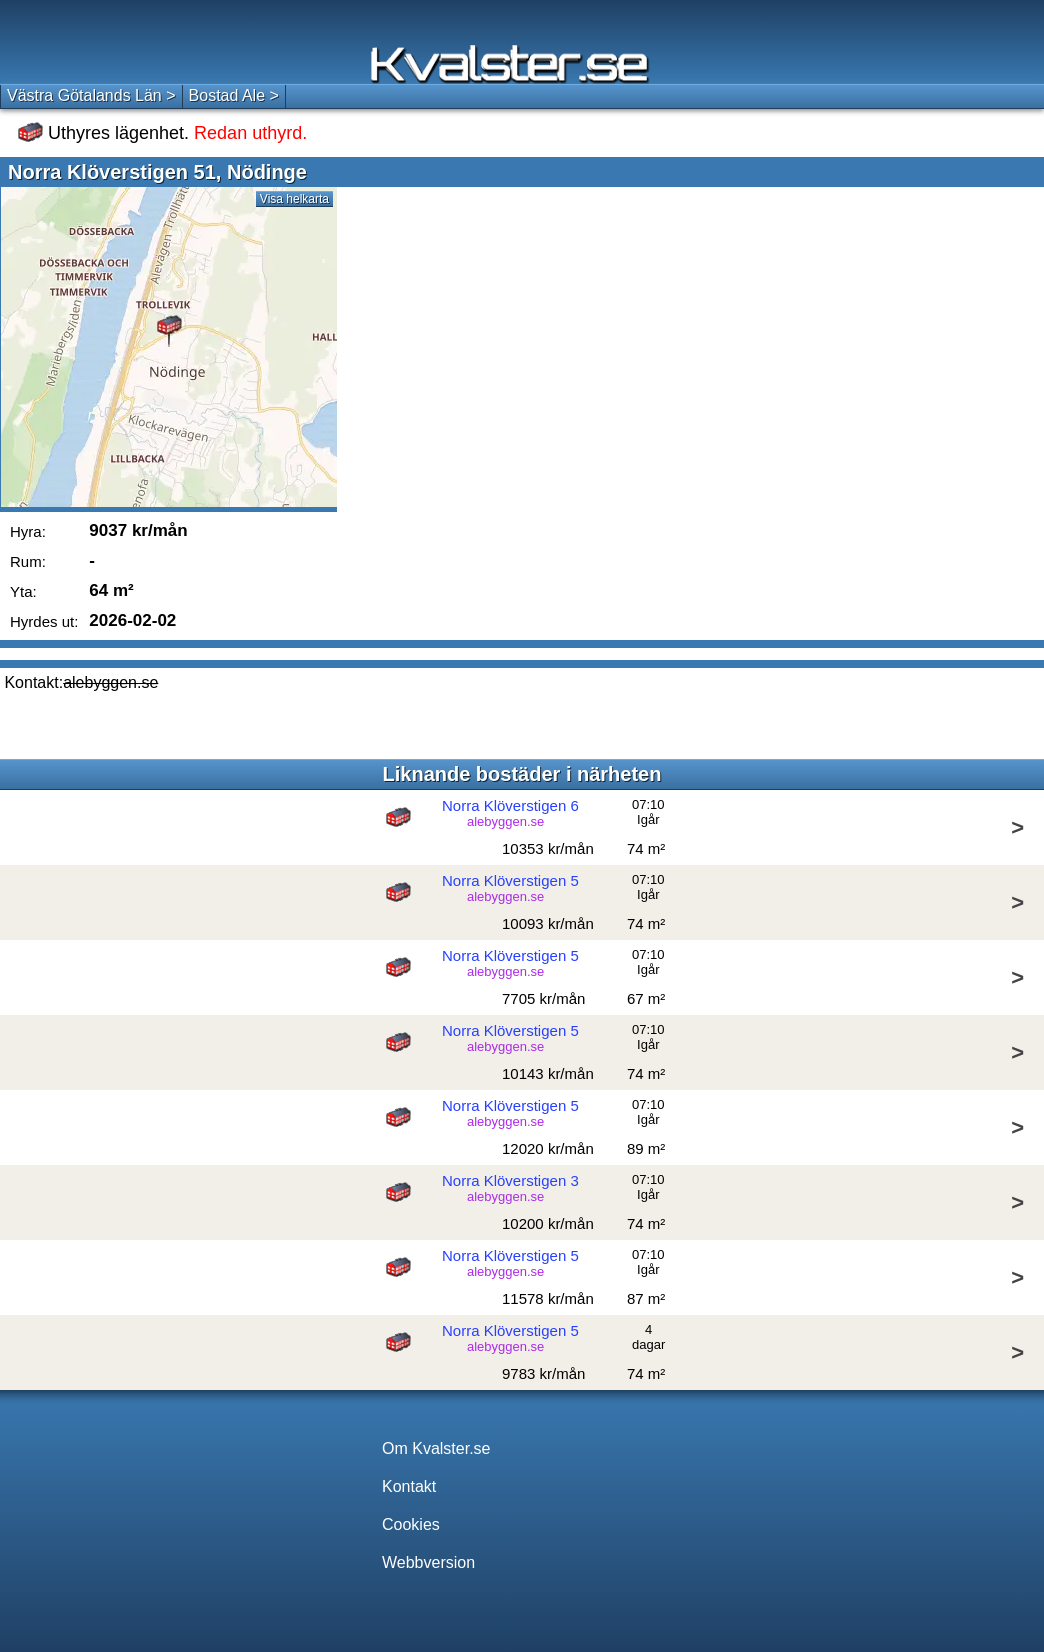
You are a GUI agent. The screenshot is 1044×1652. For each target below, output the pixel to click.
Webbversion (428, 1562)
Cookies (411, 1524)
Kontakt (409, 1486)
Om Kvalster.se (436, 1448)
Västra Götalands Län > (91, 95)
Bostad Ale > (234, 95)
